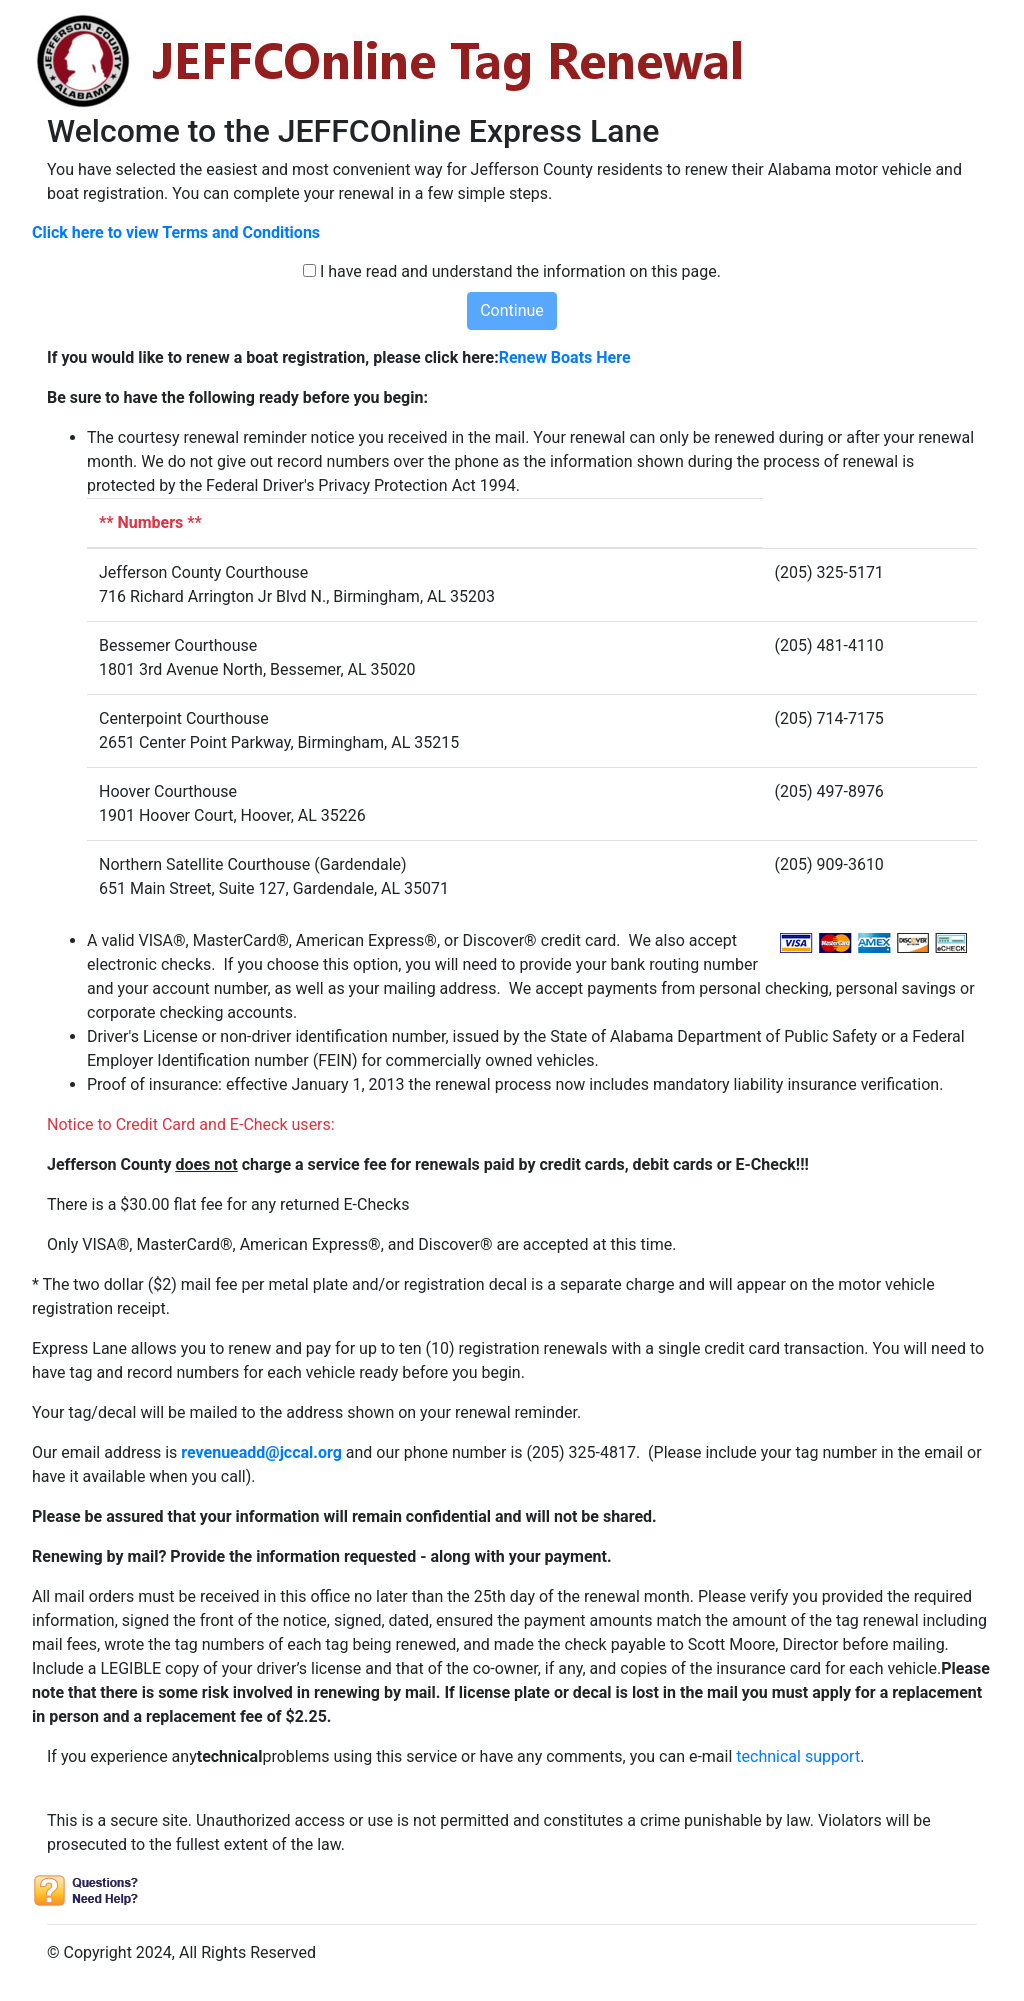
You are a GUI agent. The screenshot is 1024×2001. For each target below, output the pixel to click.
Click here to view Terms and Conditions (176, 232)
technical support (798, 1756)
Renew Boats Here (565, 357)
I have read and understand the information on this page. (520, 271)
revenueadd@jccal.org (261, 1452)
